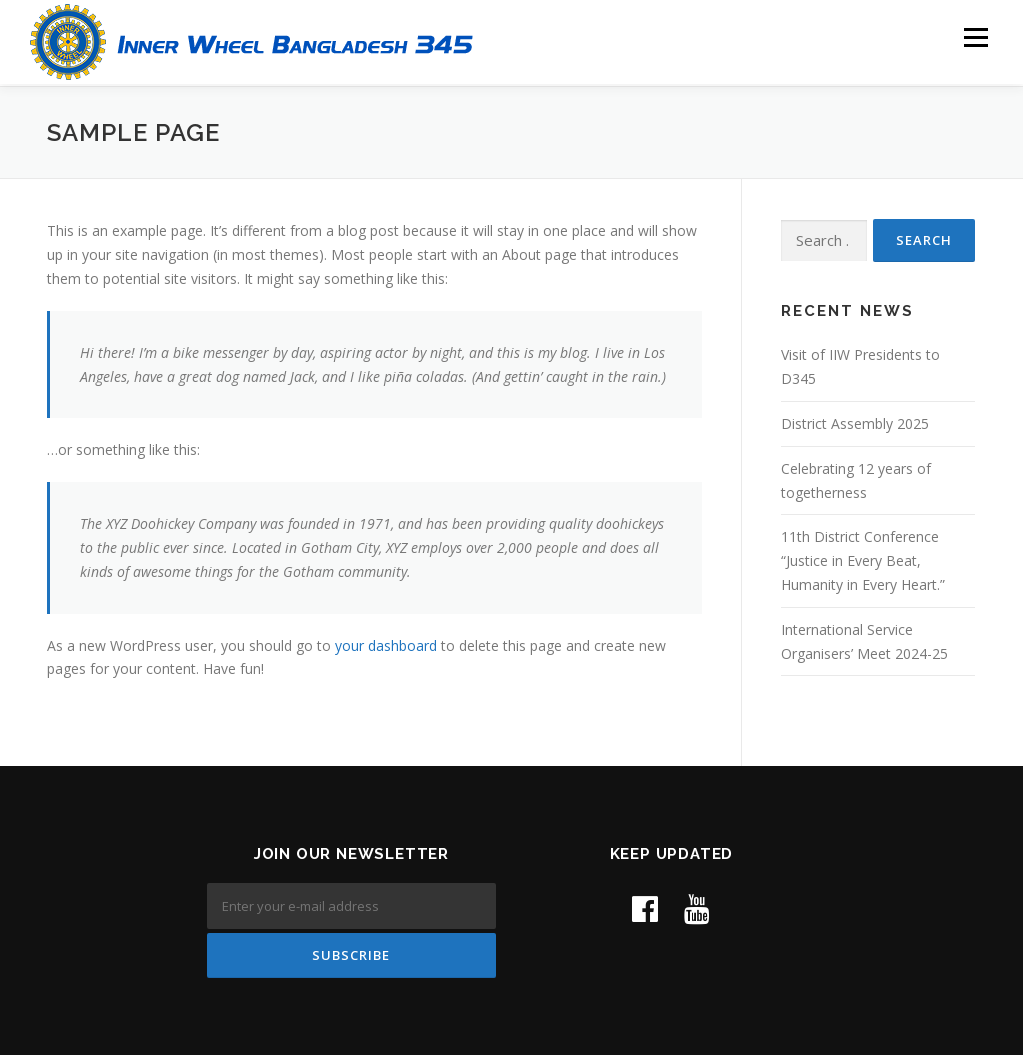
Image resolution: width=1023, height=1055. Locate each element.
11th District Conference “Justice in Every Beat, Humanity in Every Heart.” (863, 558)
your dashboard (386, 642)
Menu (975, 37)
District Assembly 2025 (855, 421)
